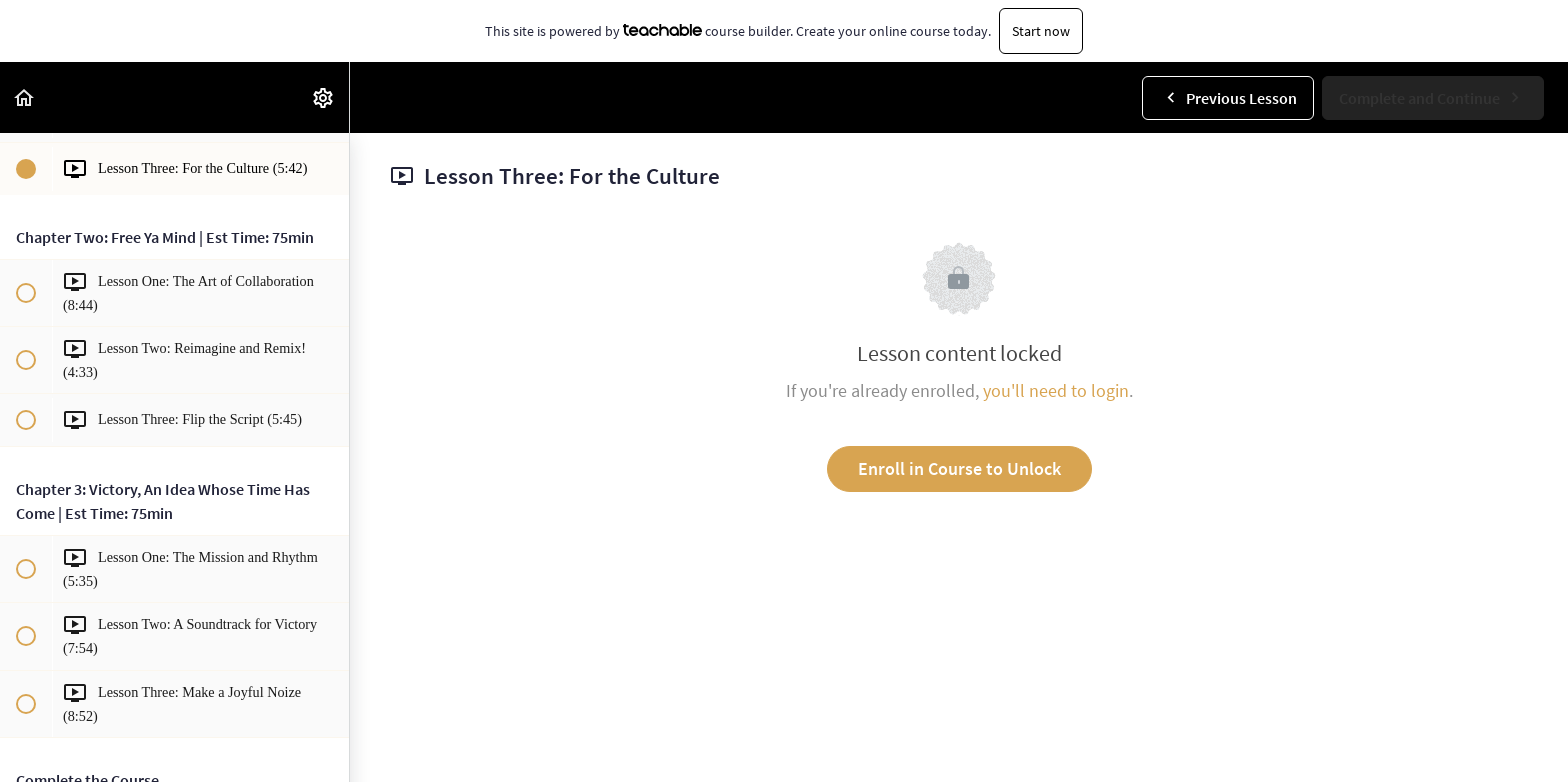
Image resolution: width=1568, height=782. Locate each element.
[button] (25, 97)
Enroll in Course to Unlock (959, 468)
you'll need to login (1056, 390)
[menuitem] (324, 97)
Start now (1041, 31)
